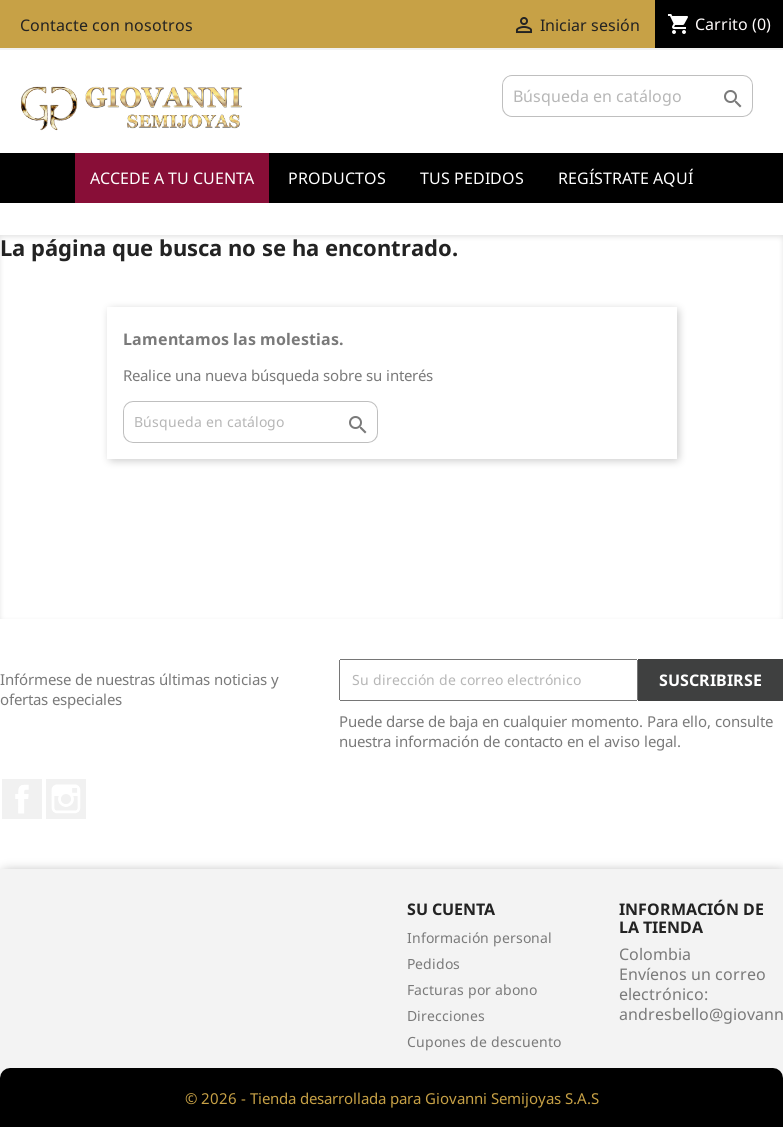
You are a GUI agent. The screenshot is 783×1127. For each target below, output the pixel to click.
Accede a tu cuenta (172, 178)
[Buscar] (627, 96)
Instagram (66, 799)
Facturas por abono (472, 989)
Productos (337, 178)
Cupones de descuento (484, 1041)
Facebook (22, 799)
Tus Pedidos (472, 178)
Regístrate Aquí (625, 178)
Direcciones (446, 1015)
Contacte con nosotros (106, 25)
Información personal (479, 937)
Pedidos (433, 963)
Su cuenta (451, 909)
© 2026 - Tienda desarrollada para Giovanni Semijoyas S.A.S (392, 1098)
